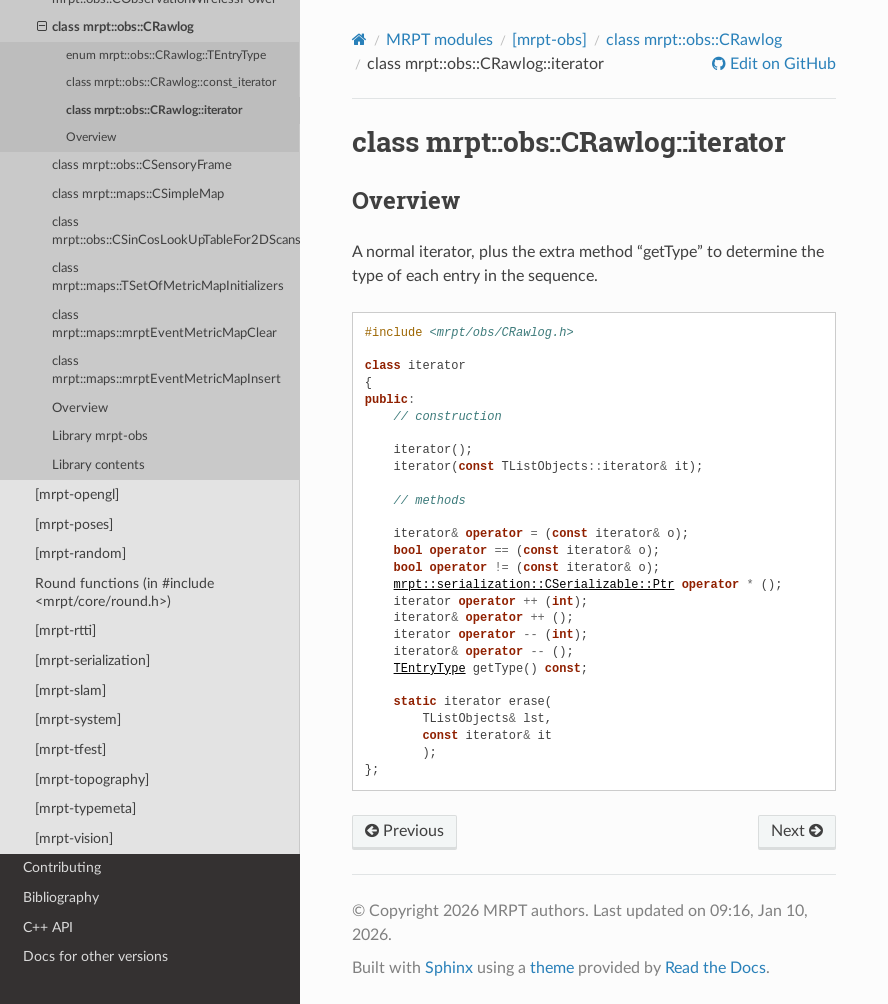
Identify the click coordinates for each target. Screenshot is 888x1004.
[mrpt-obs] (549, 40)
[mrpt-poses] (74, 524)
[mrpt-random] (80, 553)
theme (552, 968)
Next (797, 831)
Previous (404, 831)
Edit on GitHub (781, 64)
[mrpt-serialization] (92, 660)
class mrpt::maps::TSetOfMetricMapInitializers (168, 277)
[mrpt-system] (78, 719)
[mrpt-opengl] (77, 494)
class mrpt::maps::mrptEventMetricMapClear (164, 324)
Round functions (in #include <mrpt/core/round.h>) (124, 592)
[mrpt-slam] (70, 690)
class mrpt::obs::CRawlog (116, 28)
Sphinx (449, 968)
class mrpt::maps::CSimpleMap (138, 194)
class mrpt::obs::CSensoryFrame (142, 165)
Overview (91, 137)
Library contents (98, 465)
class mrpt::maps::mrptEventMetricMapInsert (166, 370)
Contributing (62, 867)
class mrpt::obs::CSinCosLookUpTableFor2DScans (176, 231)
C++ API (48, 927)
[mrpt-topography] (92, 779)
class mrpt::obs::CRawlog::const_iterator (171, 82)
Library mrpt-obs (100, 436)
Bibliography (61, 897)
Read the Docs (715, 968)
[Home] (359, 39)
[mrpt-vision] (74, 838)
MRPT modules (439, 40)
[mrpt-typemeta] (85, 808)
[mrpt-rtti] (65, 630)
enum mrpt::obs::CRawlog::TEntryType (166, 55)
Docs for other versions (95, 956)
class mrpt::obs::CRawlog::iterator (154, 110)
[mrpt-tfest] (70, 749)
